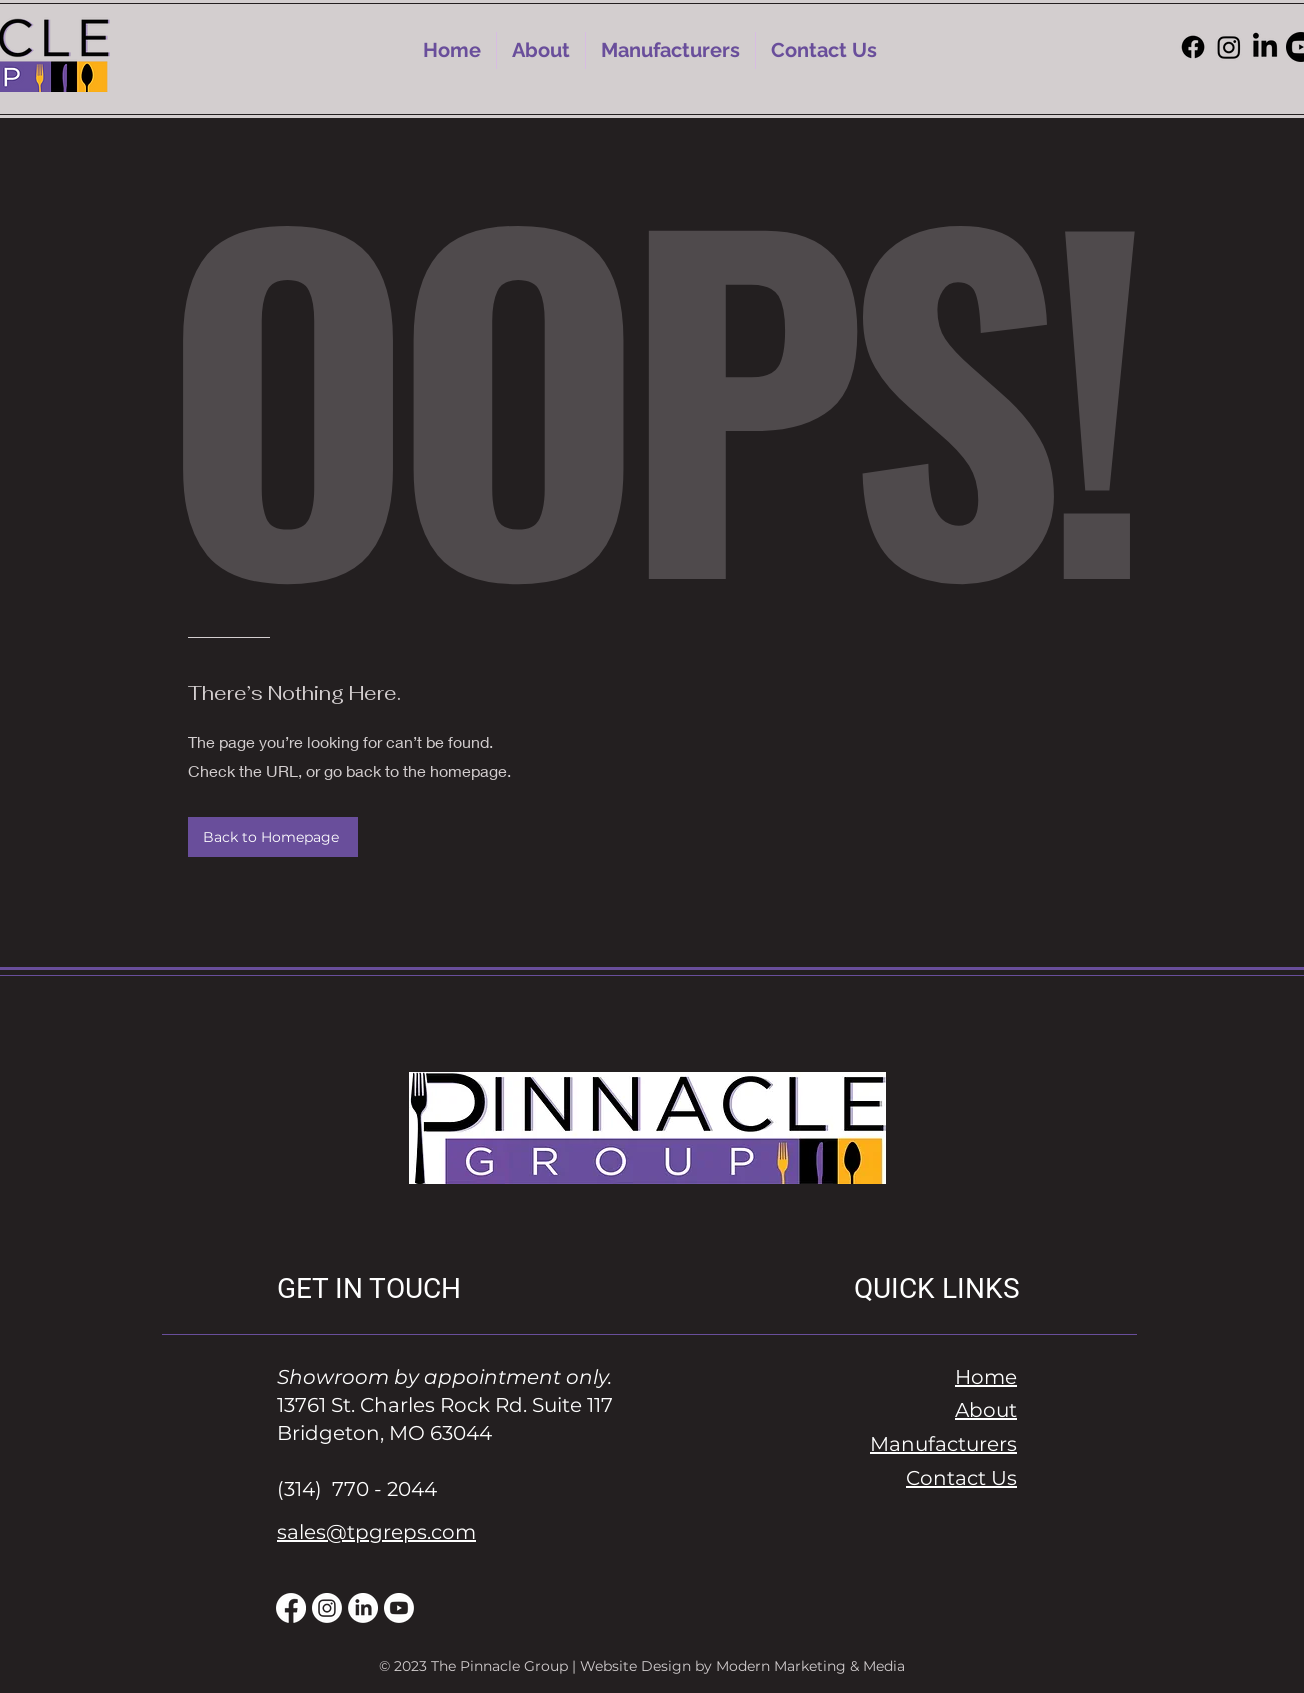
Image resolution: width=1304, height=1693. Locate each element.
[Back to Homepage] (273, 837)
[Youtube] (399, 1608)
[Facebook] (1193, 47)
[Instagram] (1229, 47)
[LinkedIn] (1265, 47)
